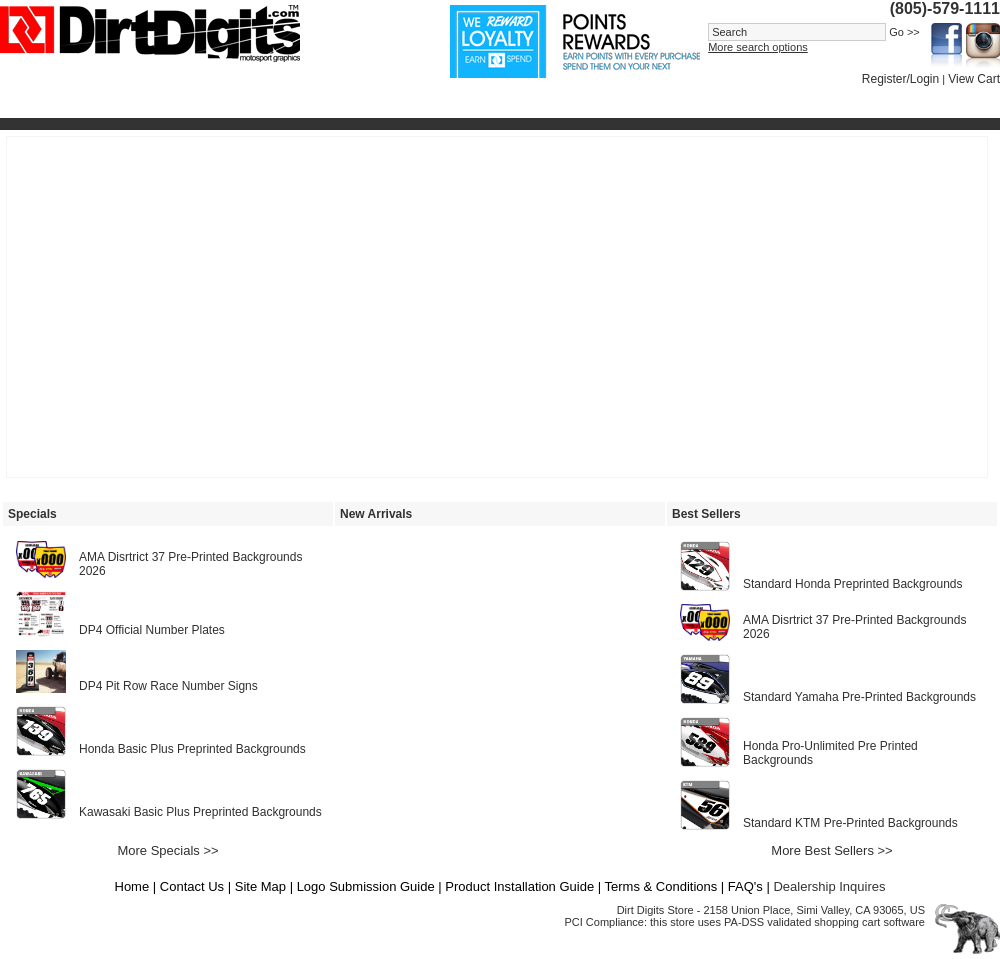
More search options (758, 47)
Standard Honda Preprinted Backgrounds (852, 584)
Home (132, 886)
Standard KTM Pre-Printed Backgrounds (850, 823)
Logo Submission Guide (366, 886)
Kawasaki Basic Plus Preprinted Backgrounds (200, 812)
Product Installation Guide (519, 886)
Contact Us (192, 886)
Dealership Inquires (829, 886)
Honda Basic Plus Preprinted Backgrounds (192, 749)
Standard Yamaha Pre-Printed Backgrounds (859, 697)
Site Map (260, 886)
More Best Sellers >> (831, 850)
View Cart (974, 79)
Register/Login (900, 79)
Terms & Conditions (661, 886)
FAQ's (745, 886)
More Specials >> (167, 850)
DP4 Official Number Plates (152, 630)
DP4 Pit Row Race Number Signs (168, 686)
